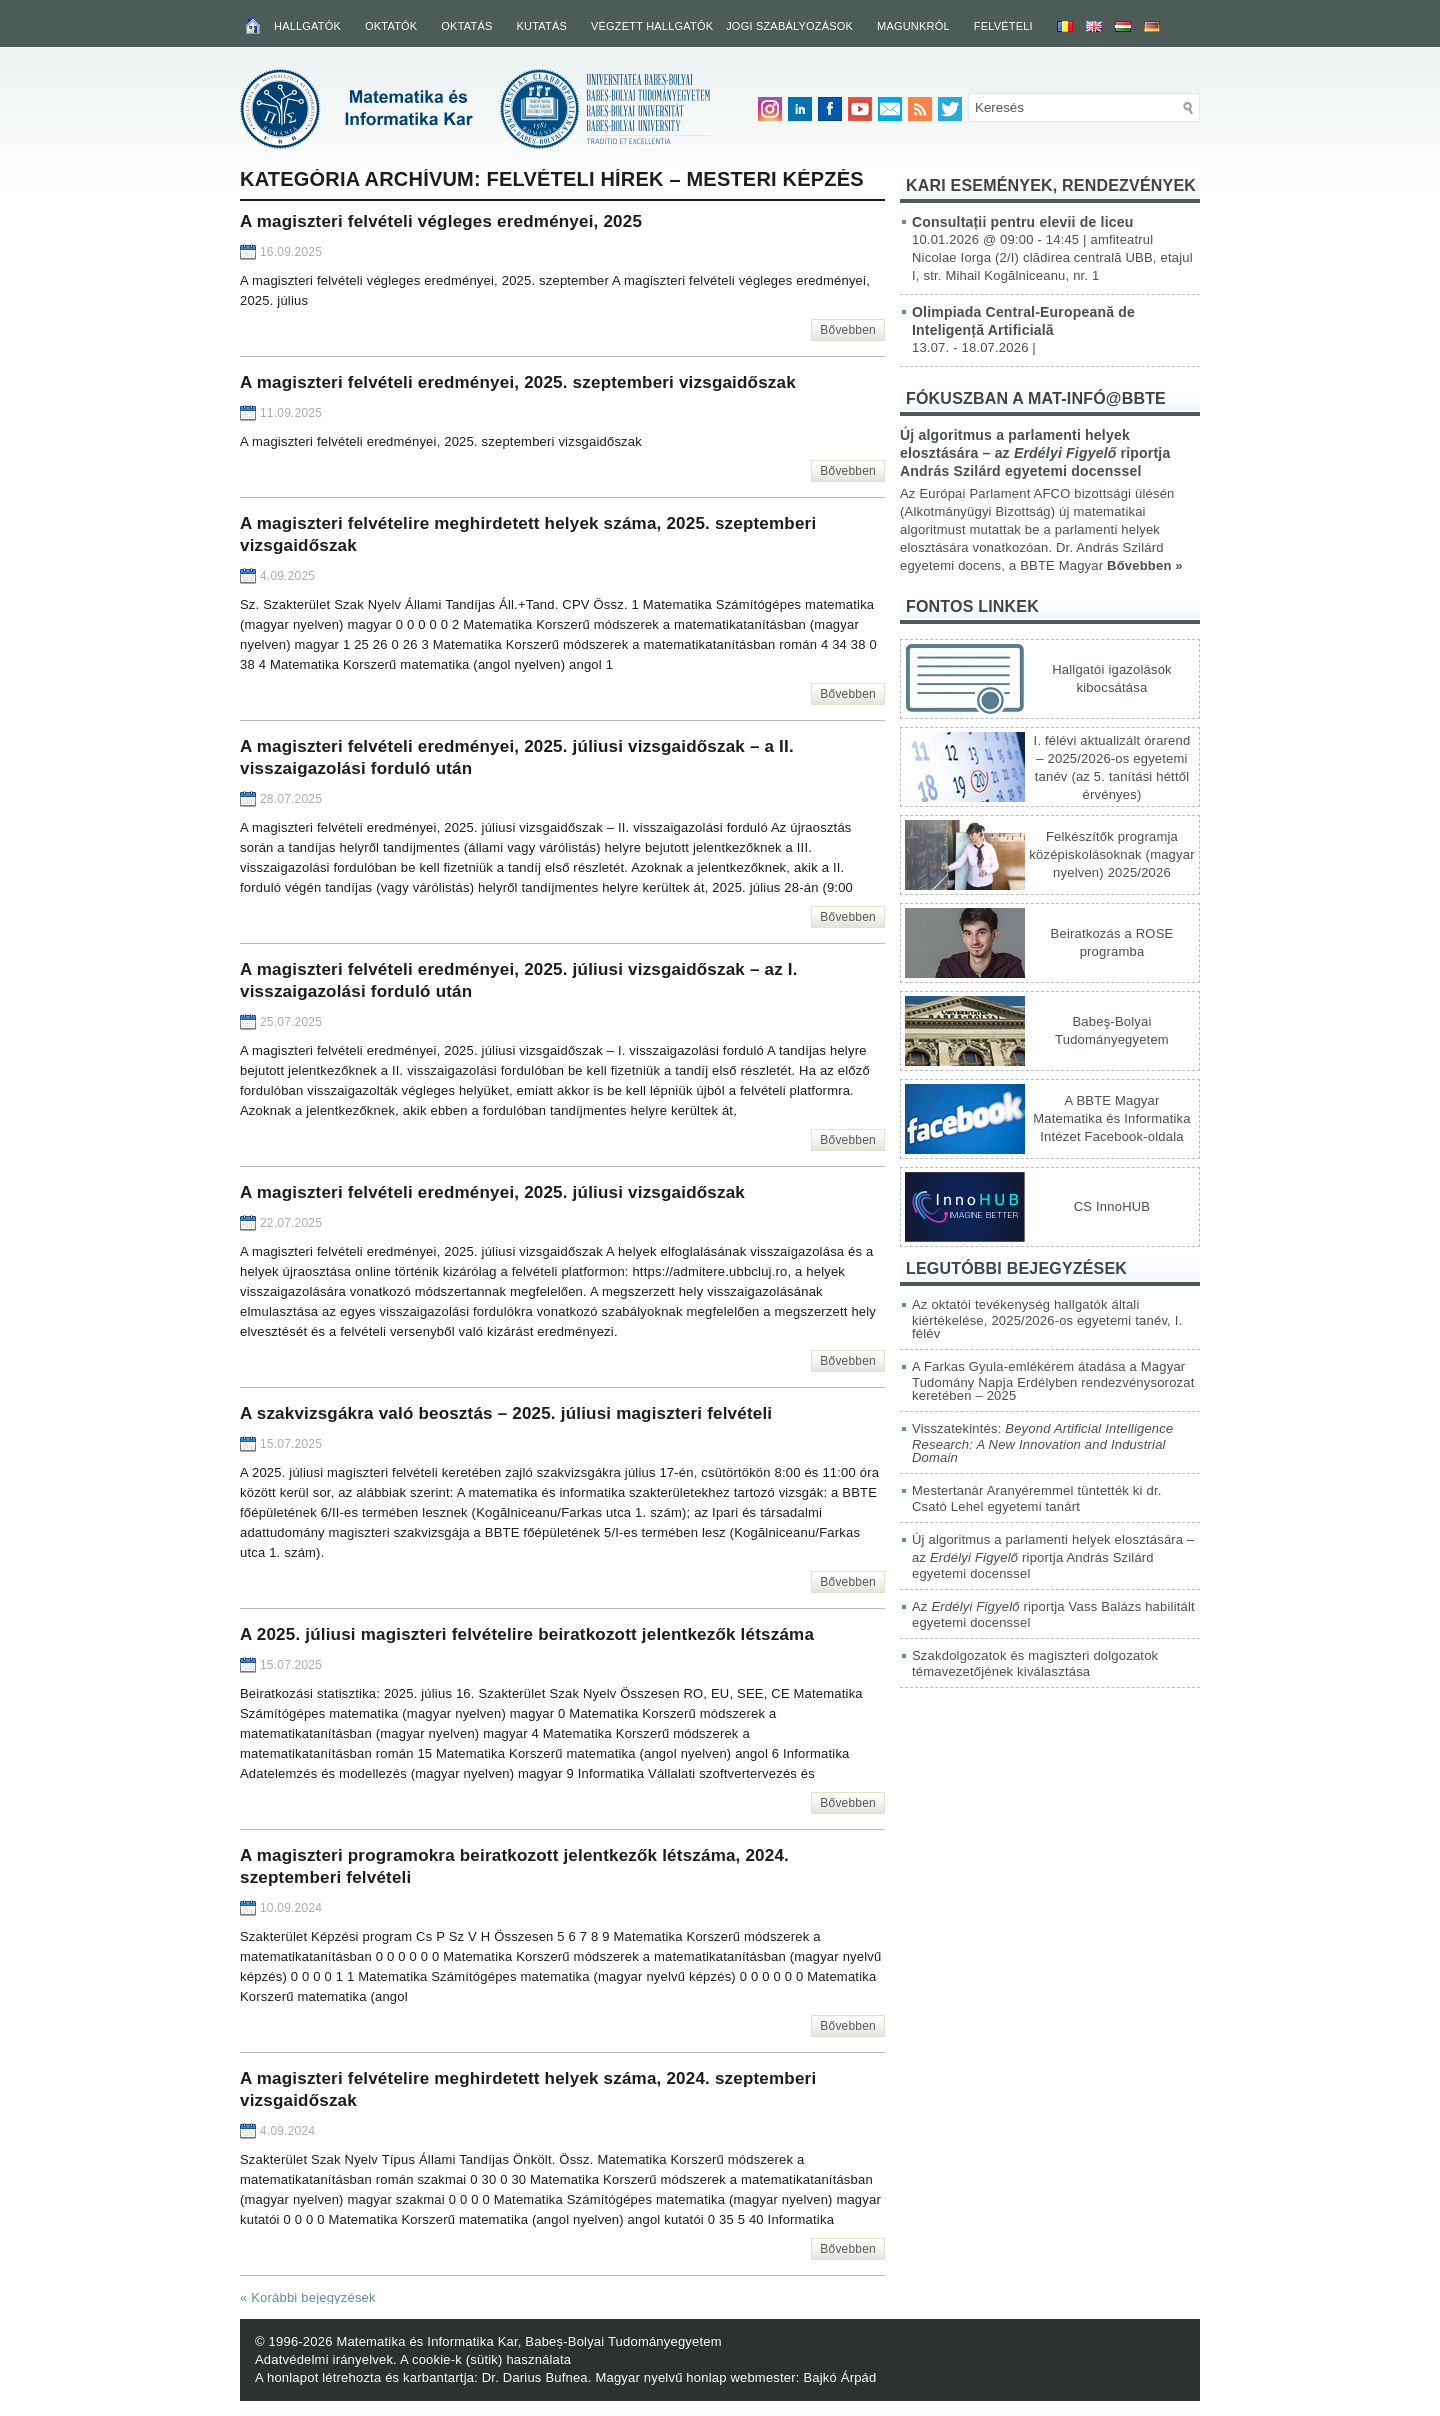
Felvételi (1003, 26)
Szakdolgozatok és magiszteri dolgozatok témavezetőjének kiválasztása (1035, 1663)
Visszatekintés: (1042, 1443)
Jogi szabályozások (789, 26)
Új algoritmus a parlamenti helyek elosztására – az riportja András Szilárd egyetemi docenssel (1035, 453)
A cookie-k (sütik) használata (485, 2359)
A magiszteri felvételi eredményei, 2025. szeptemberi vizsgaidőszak (518, 382)
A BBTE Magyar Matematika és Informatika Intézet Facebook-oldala (1111, 1118)
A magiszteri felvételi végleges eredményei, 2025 (441, 221)
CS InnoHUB (1112, 1206)
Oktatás (466, 26)
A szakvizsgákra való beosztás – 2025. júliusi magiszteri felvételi (506, 1413)
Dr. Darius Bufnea (535, 2377)
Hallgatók (307, 26)
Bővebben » (1145, 565)
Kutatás (541, 26)
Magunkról (913, 26)
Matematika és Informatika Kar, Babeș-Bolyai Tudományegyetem (528, 2341)
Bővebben (848, 330)
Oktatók (391, 26)
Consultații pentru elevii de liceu (1023, 222)
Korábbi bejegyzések (308, 2297)
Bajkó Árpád (839, 2377)
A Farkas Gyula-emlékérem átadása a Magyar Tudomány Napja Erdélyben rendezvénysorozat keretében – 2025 (1053, 1381)
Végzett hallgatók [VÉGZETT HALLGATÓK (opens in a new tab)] (652, 26)
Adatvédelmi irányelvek (324, 2359)
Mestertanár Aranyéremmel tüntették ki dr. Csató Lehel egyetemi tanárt (1037, 1498)
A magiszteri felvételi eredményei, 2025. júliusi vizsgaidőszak (492, 1192)
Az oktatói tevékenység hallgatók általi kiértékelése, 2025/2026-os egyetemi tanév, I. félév (1047, 1319)
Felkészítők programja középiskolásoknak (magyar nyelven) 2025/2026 (1111, 854)
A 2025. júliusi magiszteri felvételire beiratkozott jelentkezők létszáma (527, 1634)
